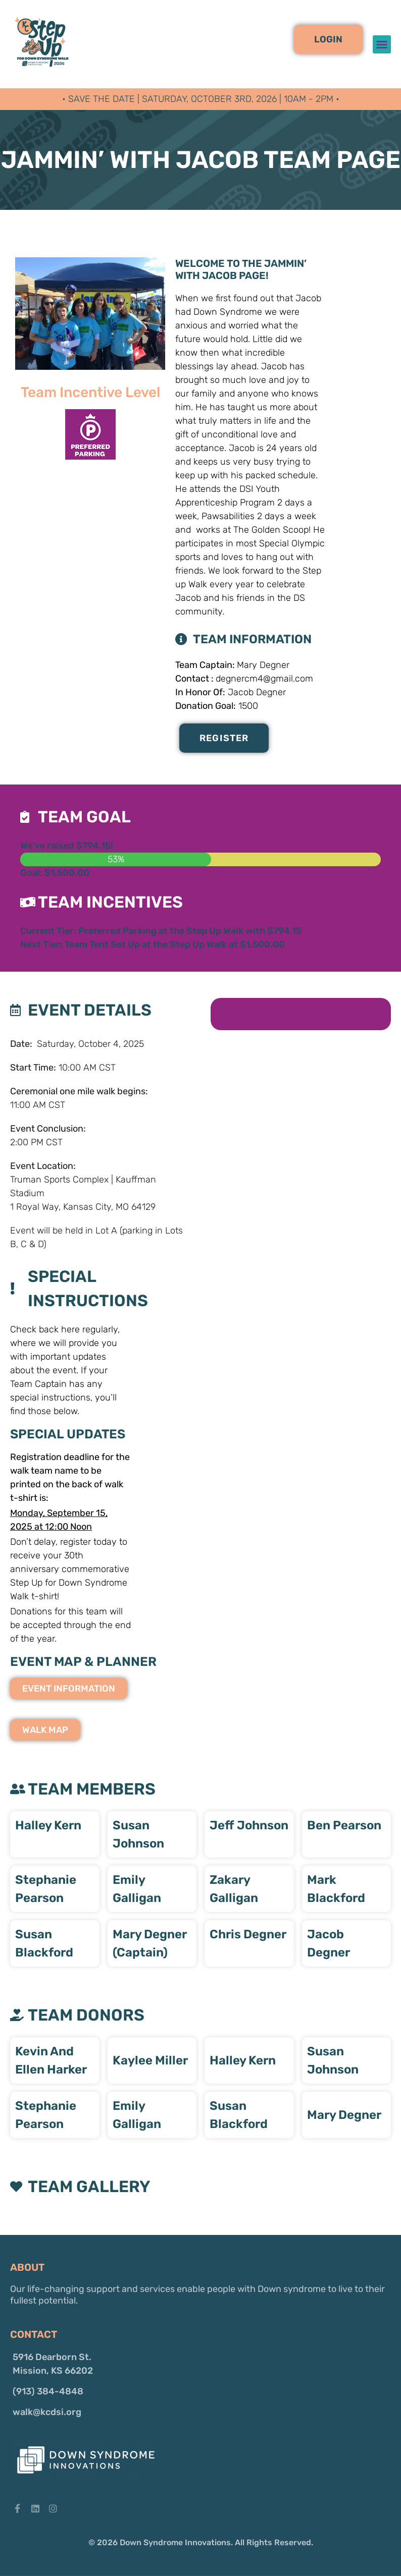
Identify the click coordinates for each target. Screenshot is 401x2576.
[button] (328, 39)
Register (225, 737)
